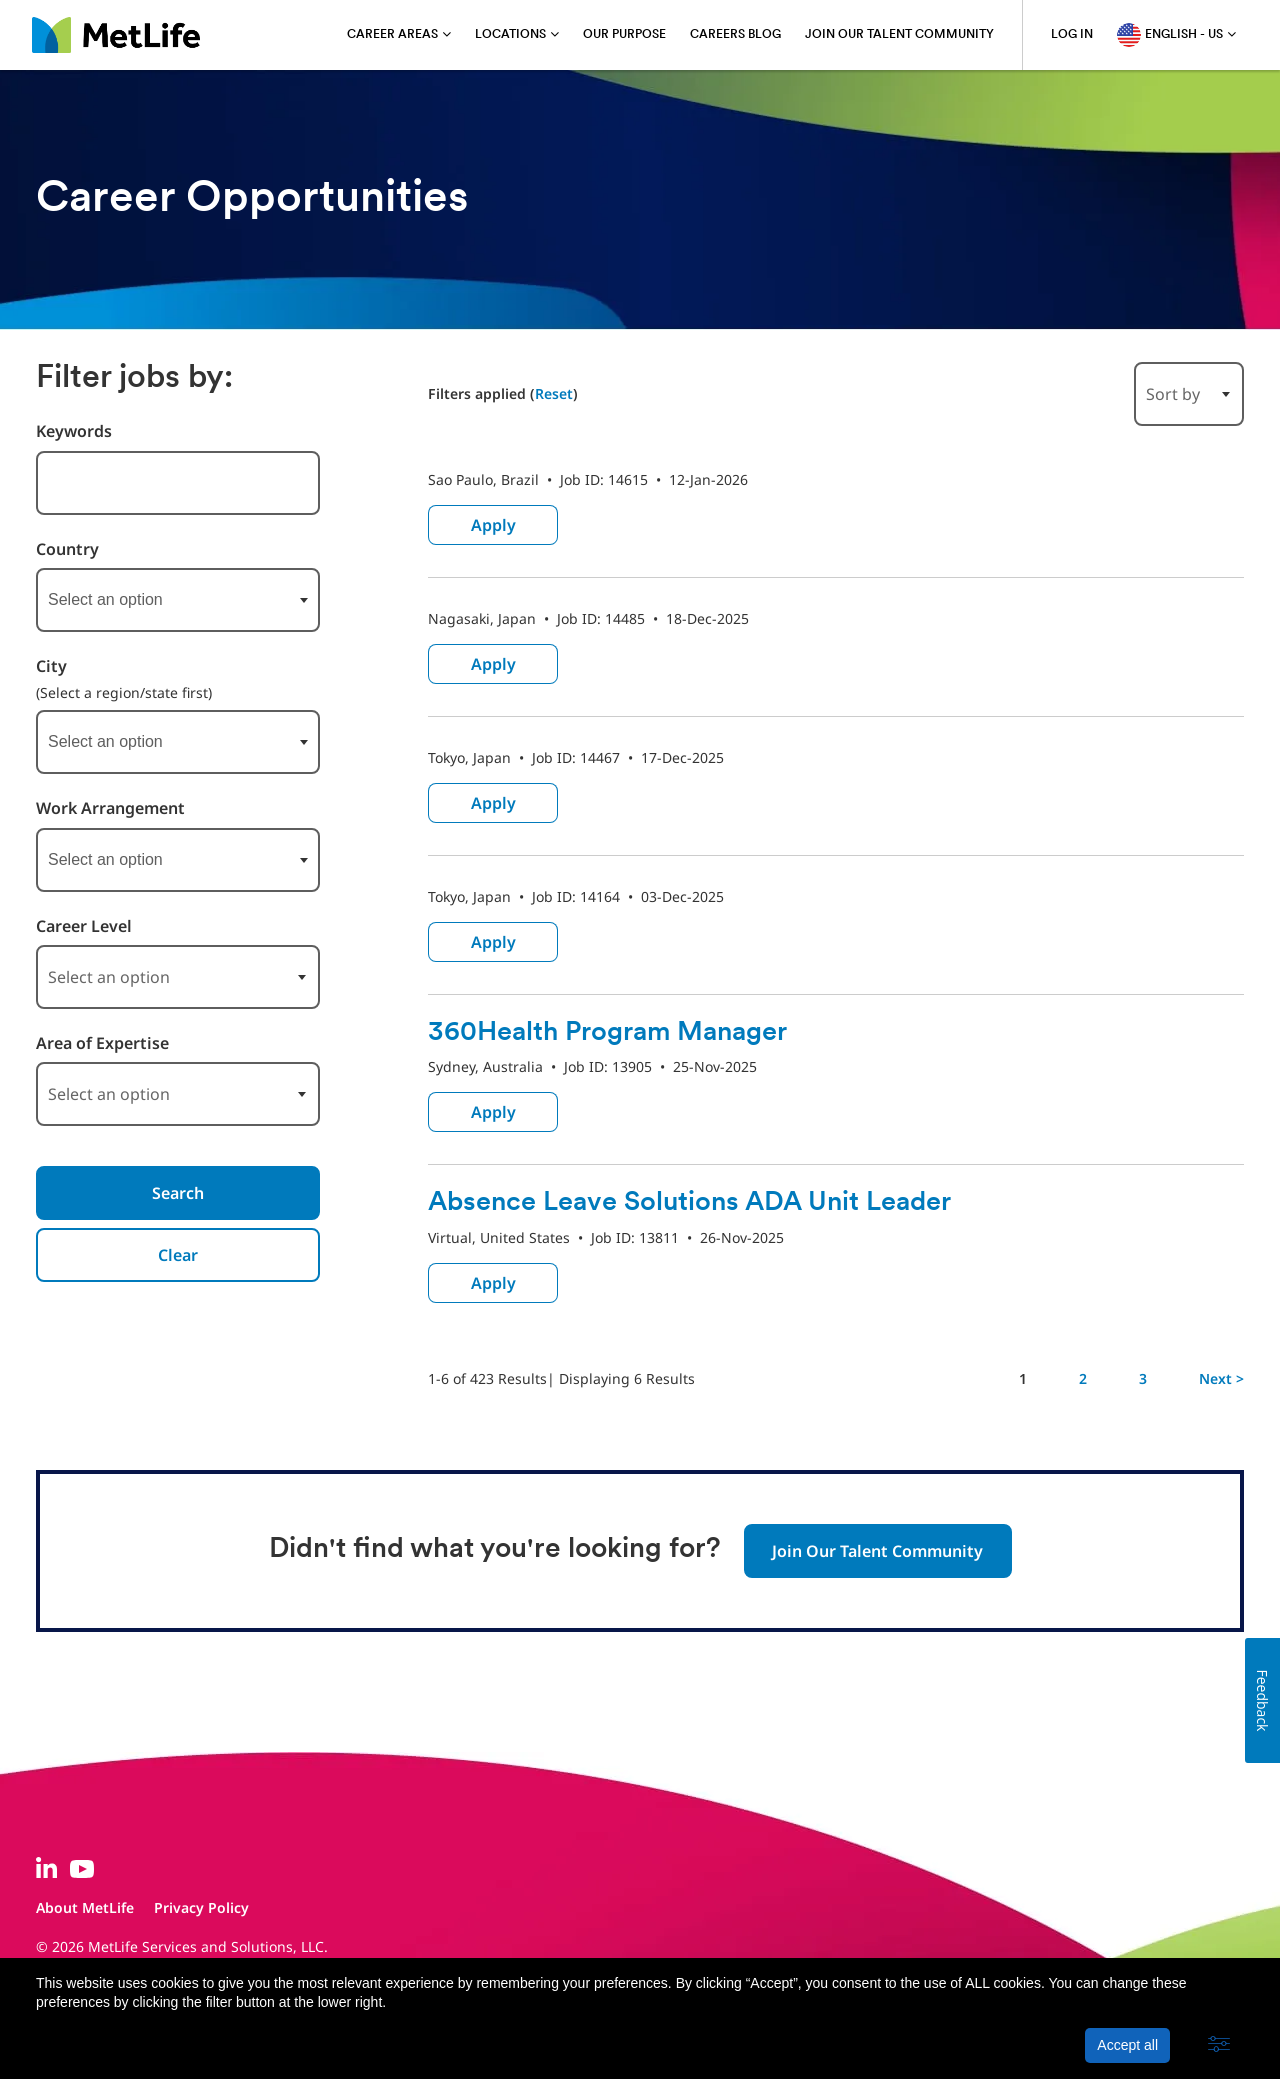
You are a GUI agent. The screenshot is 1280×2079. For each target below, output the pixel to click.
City (51, 666)
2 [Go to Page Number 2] (1083, 1378)
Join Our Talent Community (877, 1551)
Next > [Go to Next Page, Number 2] (1221, 1378)
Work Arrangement (110, 808)
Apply (493, 525)
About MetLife (85, 1907)
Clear (178, 1255)
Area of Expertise (102, 1043)
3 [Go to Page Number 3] (1143, 1378)
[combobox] (178, 600)
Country (67, 549)
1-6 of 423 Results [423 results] (487, 1378)
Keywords (74, 431)
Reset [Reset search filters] (554, 393)
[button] (1219, 2045)
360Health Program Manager (616, 1033)
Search (178, 1193)
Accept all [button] (1127, 2045)
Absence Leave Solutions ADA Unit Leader (698, 1203)
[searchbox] (148, 600)
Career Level (84, 926)
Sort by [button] (1173, 394)
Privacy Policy (201, 1907)
